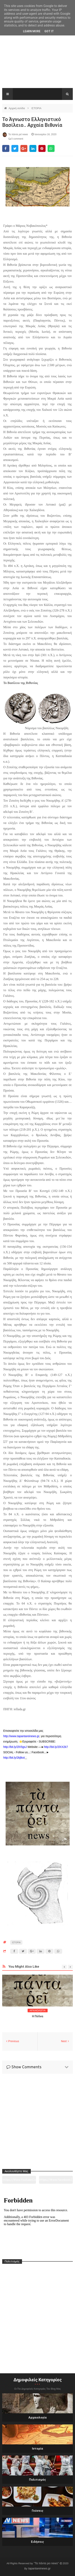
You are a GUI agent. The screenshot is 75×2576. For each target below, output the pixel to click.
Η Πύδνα (37, 2016)
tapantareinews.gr (39, 2568)
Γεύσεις (37, 2510)
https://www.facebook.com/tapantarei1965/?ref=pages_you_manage (56, 2181)
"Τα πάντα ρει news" (47, 2563)
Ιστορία (37, 2448)
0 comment (15, 138)
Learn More (31, 31)
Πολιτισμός (37, 2479)
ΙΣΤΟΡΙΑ (36, 108)
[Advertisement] (37, 61)
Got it (49, 31)
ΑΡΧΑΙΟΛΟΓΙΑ (38, 2010)
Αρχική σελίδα (17, 108)
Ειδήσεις (37, 2542)
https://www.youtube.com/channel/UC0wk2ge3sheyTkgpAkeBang (19, 2181)
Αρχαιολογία (37, 2417)
